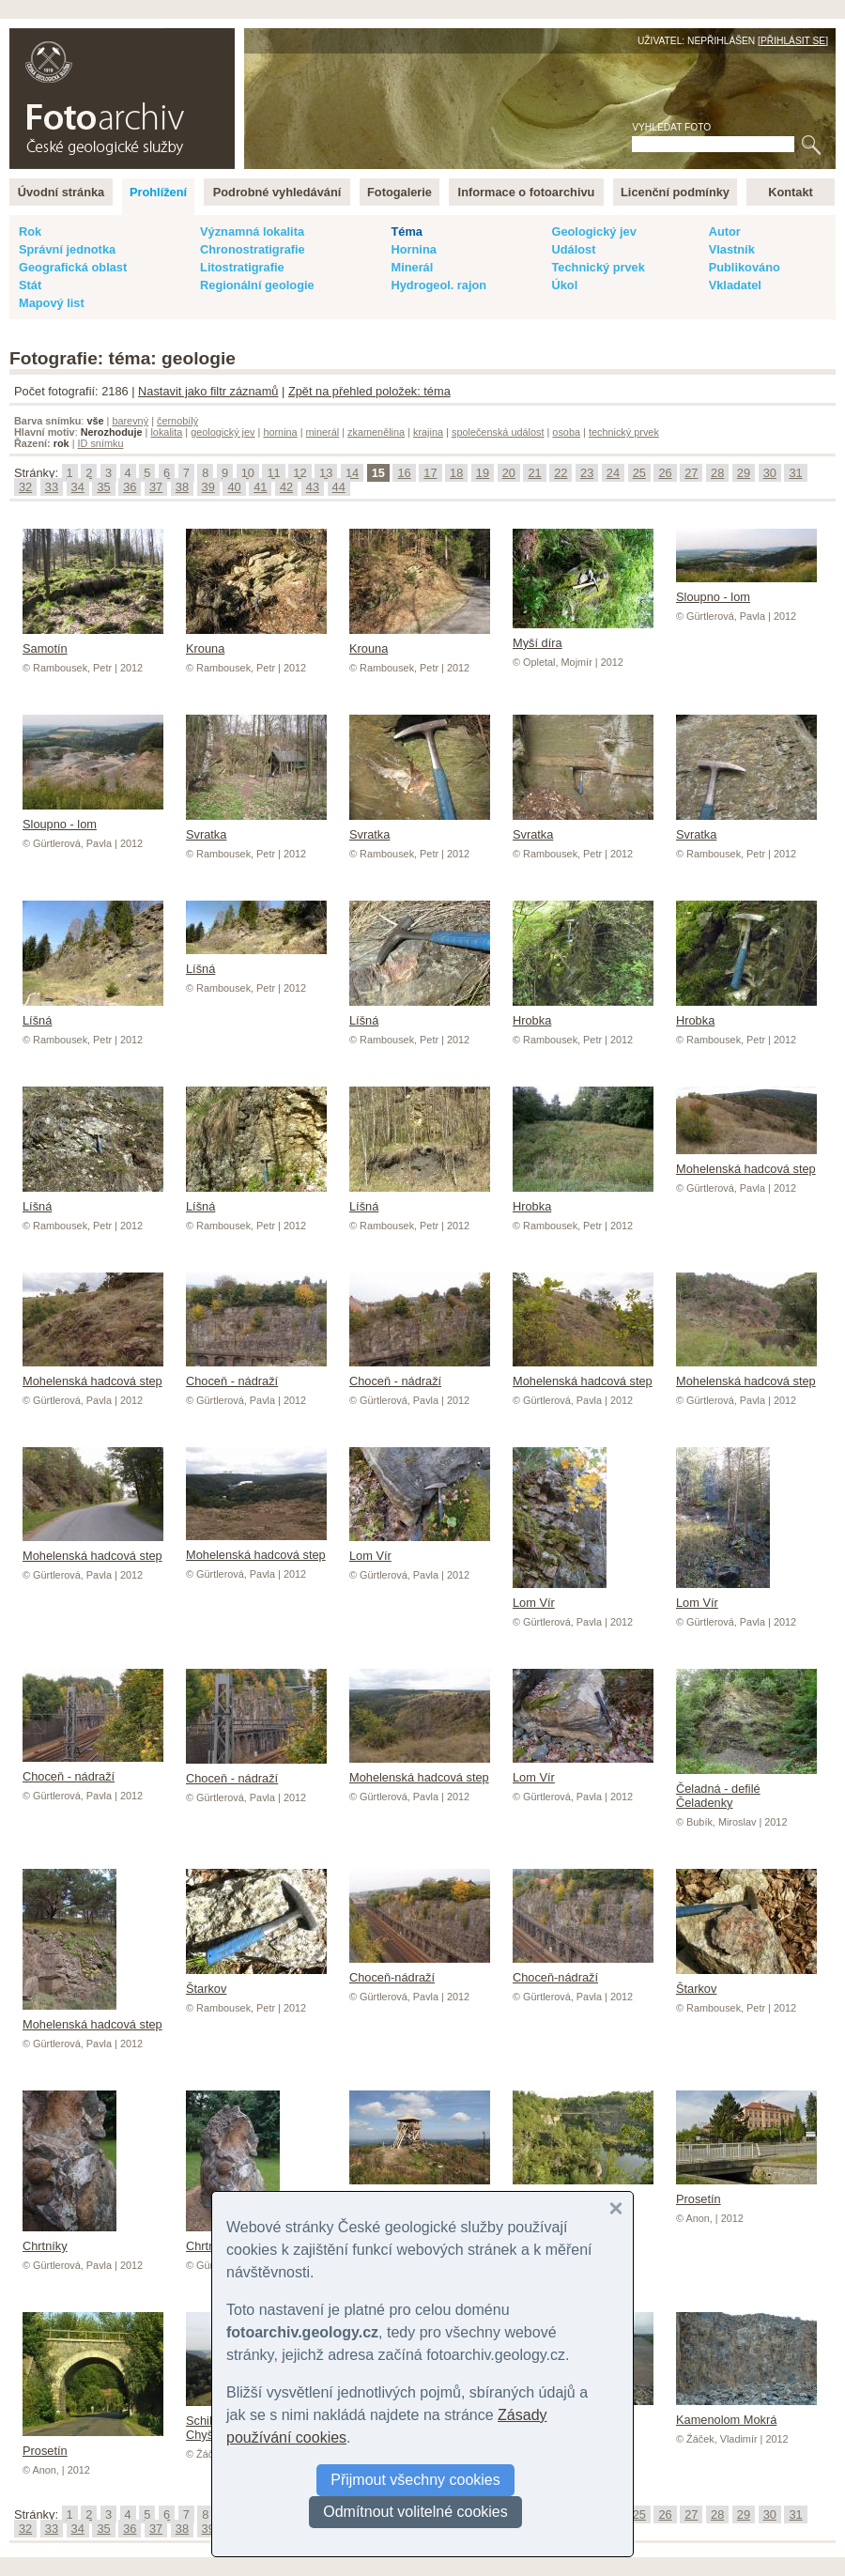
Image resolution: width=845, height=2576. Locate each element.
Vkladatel (735, 285)
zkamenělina (376, 432)
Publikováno (744, 267)
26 (664, 473)
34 (77, 487)
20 (508, 473)
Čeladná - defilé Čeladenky (746, 1788)
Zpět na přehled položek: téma (369, 391)
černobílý (177, 420)
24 (613, 473)
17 (430, 473)
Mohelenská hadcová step (746, 1162)
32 (25, 487)
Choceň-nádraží (419, 1970)
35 (103, 487)
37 (155, 487)
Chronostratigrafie (252, 249)
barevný (130, 420)
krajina (428, 432)
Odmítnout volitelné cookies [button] (415, 2512)
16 (403, 473)
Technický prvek (597, 267)
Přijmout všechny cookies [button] (415, 2480)
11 (273, 473)
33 (51, 487)
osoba (566, 432)
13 (325, 473)
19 (482, 473)
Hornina (413, 249)
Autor (725, 231)
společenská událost (498, 432)
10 (247, 473)
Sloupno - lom (746, 590)
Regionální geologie (257, 285)
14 (352, 473)
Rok (30, 231)
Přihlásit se (792, 41)
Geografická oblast (73, 267)
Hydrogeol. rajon (438, 285)
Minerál (412, 267)
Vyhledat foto (671, 127)
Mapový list (51, 303)
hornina (280, 432)
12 (299, 473)
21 (534, 473)
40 (233, 487)
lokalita (166, 432)
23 (586, 473)
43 (312, 487)
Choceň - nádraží (256, 1374)
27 (691, 473)
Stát (30, 285)
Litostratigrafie (242, 267)
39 (208, 487)
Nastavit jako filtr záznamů (208, 391)
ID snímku (101, 443)
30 (769, 473)
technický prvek (624, 432)
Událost (573, 249)
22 (560, 473)
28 (717, 473)
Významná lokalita (252, 231)
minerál (323, 432)
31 (795, 473)
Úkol (564, 285)
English (212, 38)
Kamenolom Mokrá (746, 2413)
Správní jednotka (67, 249)
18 (456, 473)
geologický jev (222, 432)
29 (743, 473)
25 (639, 473)
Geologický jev (593, 231)
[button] (615, 2208)
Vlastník (732, 249)
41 (260, 487)
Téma (406, 231)
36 (129, 487)
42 (286, 487)
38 (182, 487)
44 (339, 487)
